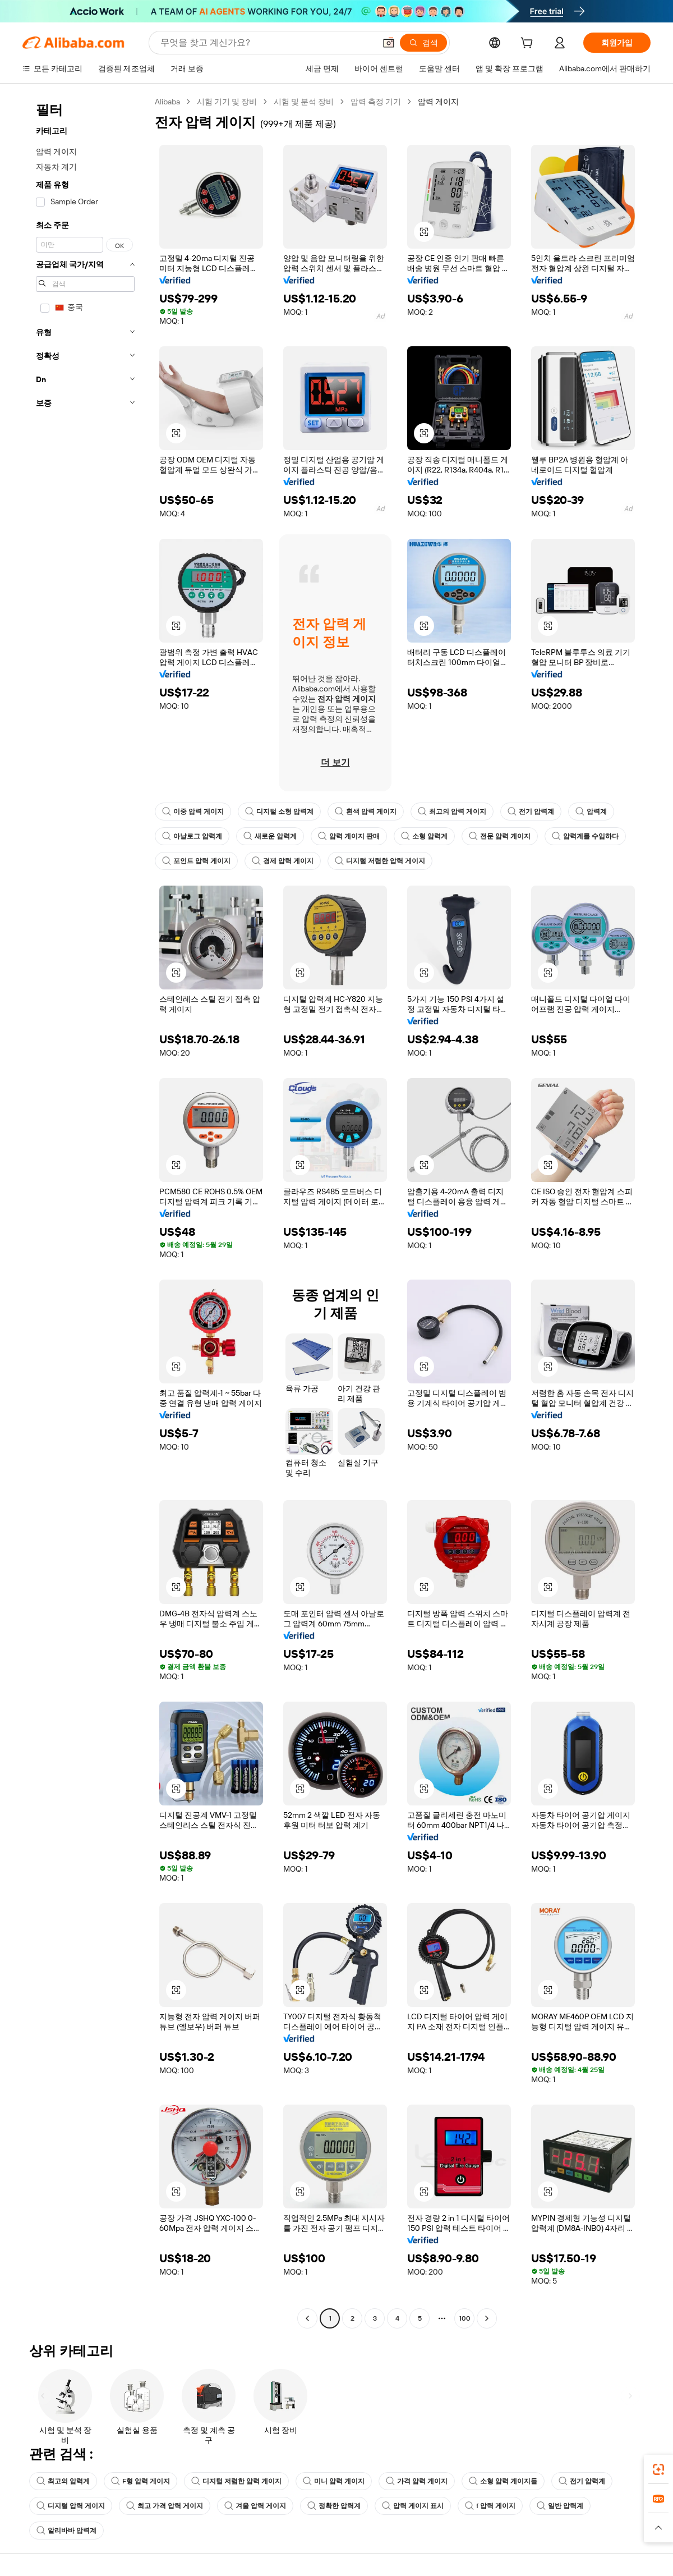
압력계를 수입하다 (585, 836)
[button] (388, 42)
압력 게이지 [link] (438, 101)
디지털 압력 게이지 (70, 2505)
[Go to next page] (487, 2318)
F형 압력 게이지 (140, 2481)
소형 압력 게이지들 (503, 2481)
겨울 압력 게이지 (255, 2505)
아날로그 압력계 (192, 836)
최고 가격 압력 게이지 (164, 2505)
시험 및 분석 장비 (304, 101)
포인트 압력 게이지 (196, 860)
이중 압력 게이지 (193, 811)
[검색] (423, 43)
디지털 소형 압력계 (279, 811)
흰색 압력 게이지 (366, 811)
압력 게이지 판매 (349, 836)
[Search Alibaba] (266, 42)
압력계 (591, 811)
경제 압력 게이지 (283, 860)
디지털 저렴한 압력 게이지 (380, 860)
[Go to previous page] (307, 2318)
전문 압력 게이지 (500, 836)
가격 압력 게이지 (417, 2481)
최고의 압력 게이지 (452, 811)
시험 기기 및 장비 (227, 101)
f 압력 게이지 (490, 2505)
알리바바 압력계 (66, 2530)
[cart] (528, 44)
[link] (658, 2469)
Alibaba (167, 101)
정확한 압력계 (334, 2505)
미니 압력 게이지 (334, 2481)
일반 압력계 (560, 2505)
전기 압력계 (531, 811)
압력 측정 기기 (376, 101)
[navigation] (85, 1211)
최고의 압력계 (63, 2481)
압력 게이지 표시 (413, 2505)
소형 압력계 (424, 836)
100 (465, 2318)
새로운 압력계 (270, 836)
